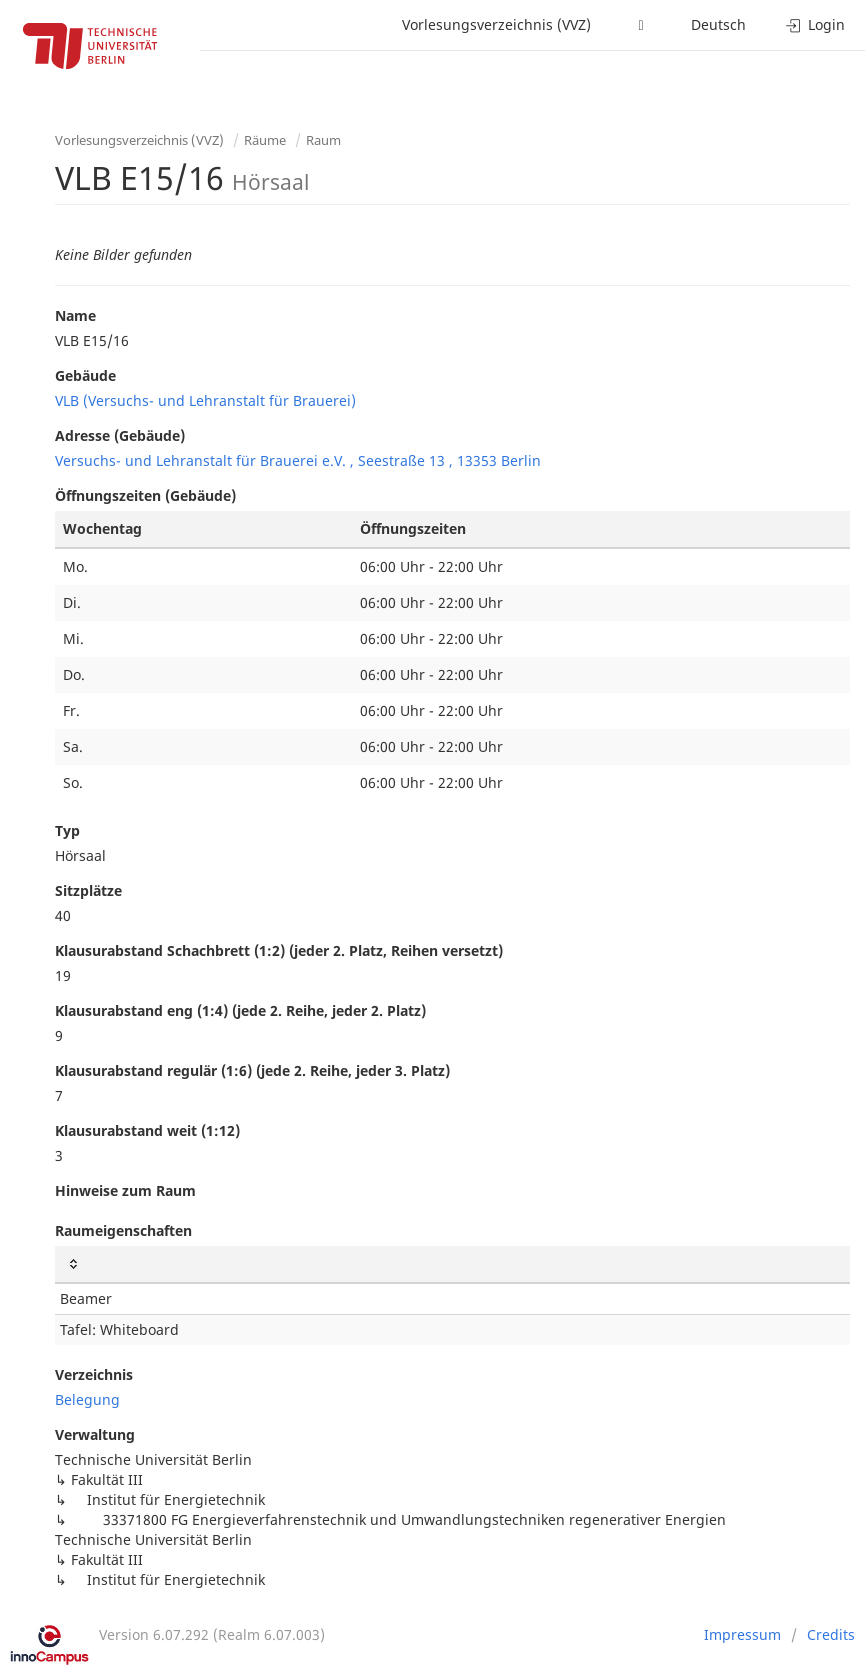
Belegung (87, 1399)
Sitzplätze (88, 890)
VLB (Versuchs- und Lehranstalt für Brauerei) (205, 400)
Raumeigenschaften (123, 1230)
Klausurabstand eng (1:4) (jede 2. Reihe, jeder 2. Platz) (240, 1010)
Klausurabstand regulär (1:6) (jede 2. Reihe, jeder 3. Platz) (252, 1070)
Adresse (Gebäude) (120, 435)
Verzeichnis (94, 1374)
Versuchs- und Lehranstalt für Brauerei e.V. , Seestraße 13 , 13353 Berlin (298, 460)
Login (815, 24)
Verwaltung (95, 1434)
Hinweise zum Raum (125, 1190)
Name (75, 315)
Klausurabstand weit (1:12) (147, 1130)
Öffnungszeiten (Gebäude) (145, 495)
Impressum (742, 1634)
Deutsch (718, 24)
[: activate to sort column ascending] (452, 1264)
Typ (67, 830)
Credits (831, 1634)
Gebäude (85, 375)
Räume (265, 140)
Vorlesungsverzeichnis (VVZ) (496, 24)
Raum (323, 140)
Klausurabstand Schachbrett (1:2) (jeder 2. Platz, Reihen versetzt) (279, 950)
